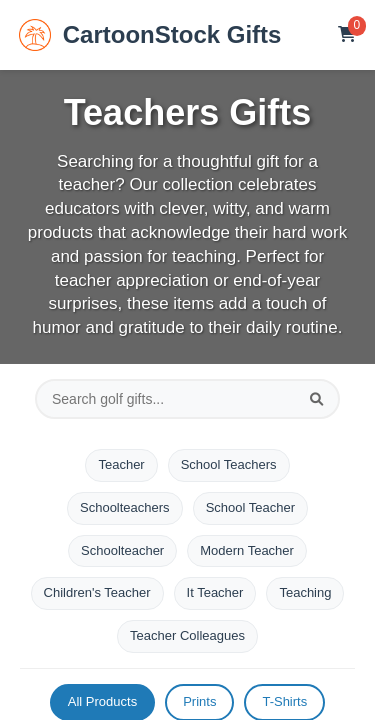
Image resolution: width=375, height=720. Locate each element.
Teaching (305, 592)
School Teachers (229, 464)
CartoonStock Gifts (150, 35)
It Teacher (215, 592)
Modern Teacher (247, 550)
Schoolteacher (122, 550)
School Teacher (250, 507)
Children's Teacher (97, 592)
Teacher (121, 464)
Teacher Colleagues (187, 635)
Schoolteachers (125, 507)
